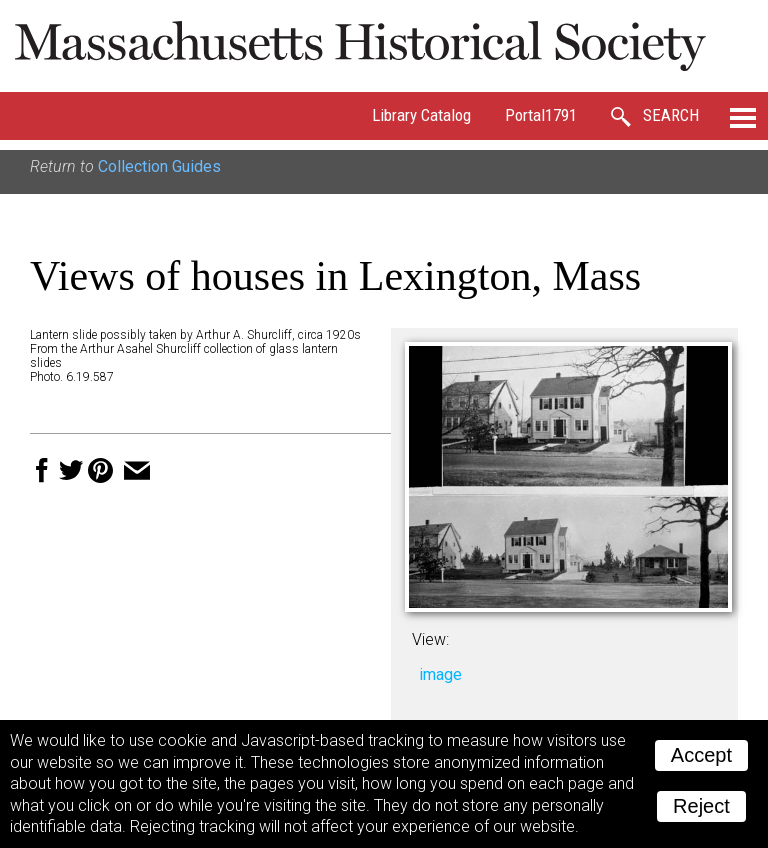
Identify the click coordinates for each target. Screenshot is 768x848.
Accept (701, 755)
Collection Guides (159, 166)
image (440, 674)
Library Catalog (421, 115)
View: (430, 639)
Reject (701, 806)
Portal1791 (541, 115)
